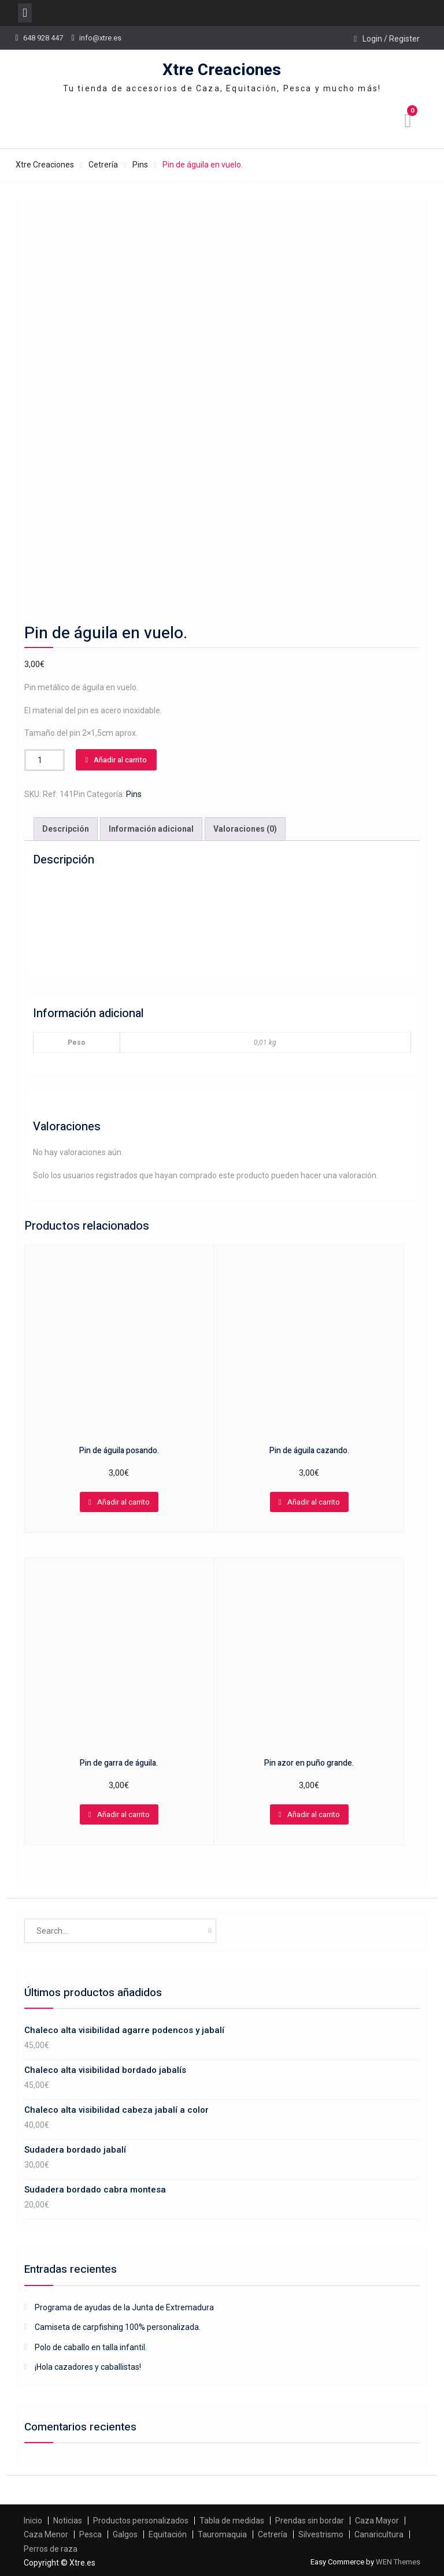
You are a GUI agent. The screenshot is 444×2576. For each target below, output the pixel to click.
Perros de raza (50, 2546)
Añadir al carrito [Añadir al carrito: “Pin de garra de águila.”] (123, 1811)
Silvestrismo (320, 2532)
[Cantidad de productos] (44, 757)
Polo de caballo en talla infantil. (91, 2344)
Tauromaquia (222, 2532)
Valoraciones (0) (245, 826)
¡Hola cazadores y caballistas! (88, 2364)
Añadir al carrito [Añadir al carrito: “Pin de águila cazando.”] (313, 1499)
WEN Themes (398, 2559)
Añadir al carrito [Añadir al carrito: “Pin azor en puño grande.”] (313, 1811)
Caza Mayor (377, 2518)
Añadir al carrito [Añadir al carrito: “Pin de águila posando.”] (123, 1499)
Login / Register (391, 38)
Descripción (65, 826)
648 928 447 (43, 37)
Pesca (90, 2532)
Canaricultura (379, 2532)
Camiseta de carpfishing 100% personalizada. (118, 2324)
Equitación (168, 2532)
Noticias (67, 2518)
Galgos (125, 2532)
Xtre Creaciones (221, 70)
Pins (140, 164)
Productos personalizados (140, 2518)
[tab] (66, 827)
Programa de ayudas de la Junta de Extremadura (124, 2304)
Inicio (33, 2518)
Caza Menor (46, 2532)
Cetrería (103, 164)
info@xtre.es (100, 37)
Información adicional (151, 826)
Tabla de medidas (231, 2518)
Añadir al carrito (120, 756)
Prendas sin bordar (309, 2518)
